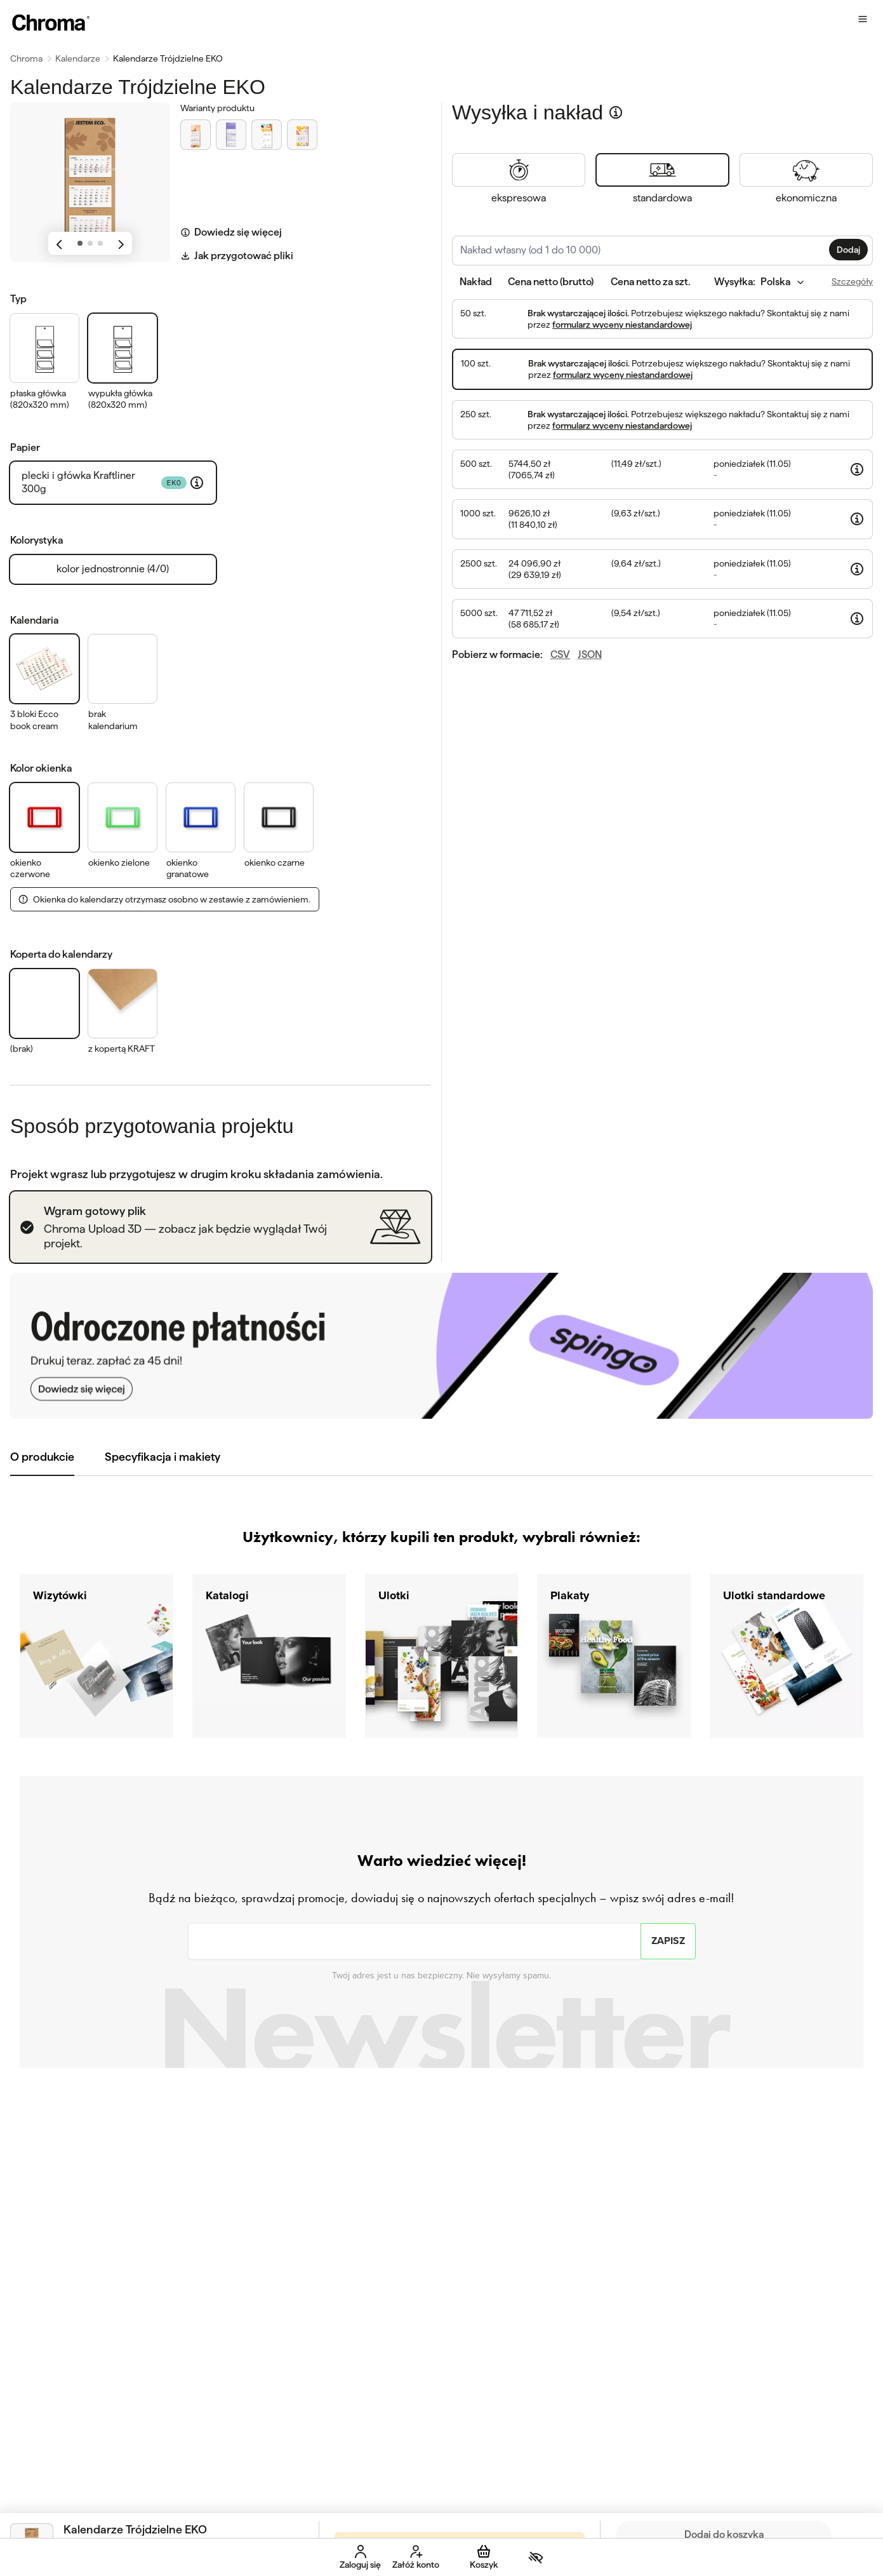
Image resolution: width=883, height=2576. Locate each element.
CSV (560, 654)
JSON (590, 654)
